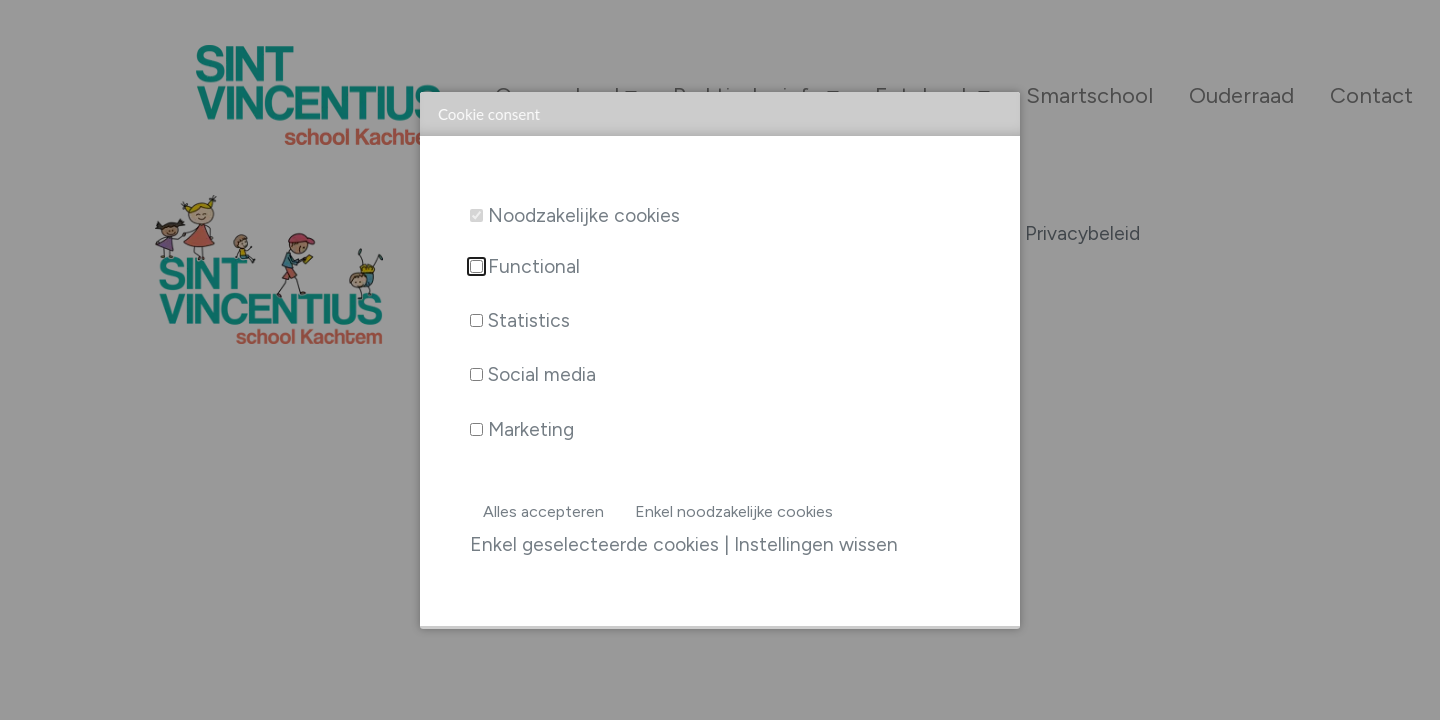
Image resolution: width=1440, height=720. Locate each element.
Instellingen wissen (816, 544)
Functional (534, 266)
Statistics (529, 320)
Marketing (531, 429)
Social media (542, 374)
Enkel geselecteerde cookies (594, 544)
